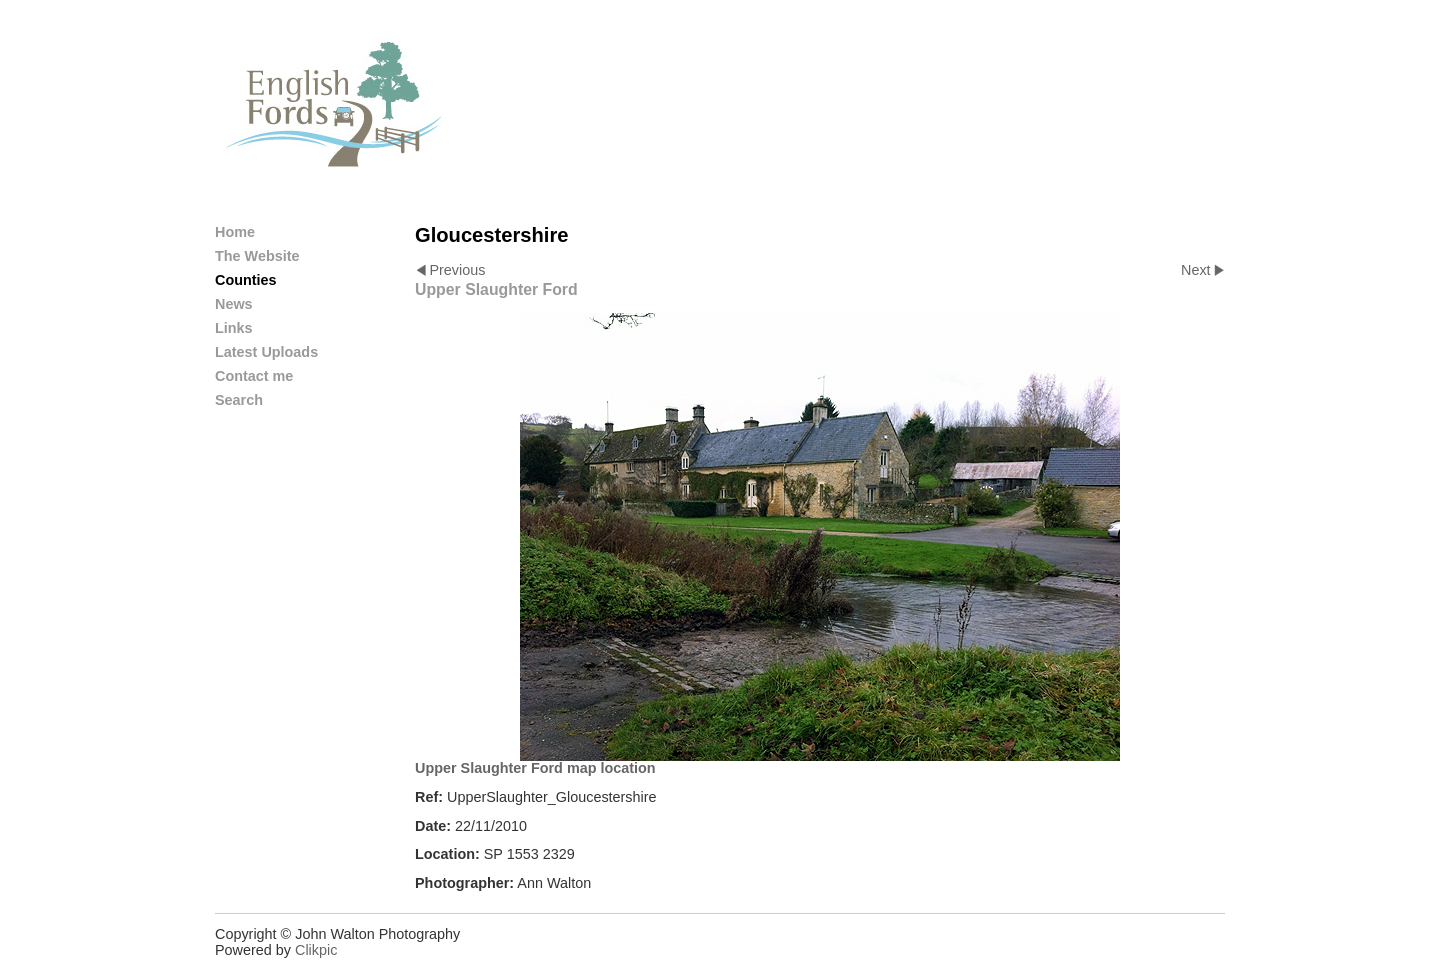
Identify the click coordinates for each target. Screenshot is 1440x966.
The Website (257, 256)
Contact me (254, 376)
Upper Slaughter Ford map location (535, 768)
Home (235, 232)
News (234, 304)
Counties (246, 280)
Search (239, 400)
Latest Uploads (266, 352)
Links (234, 328)
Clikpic (316, 950)
